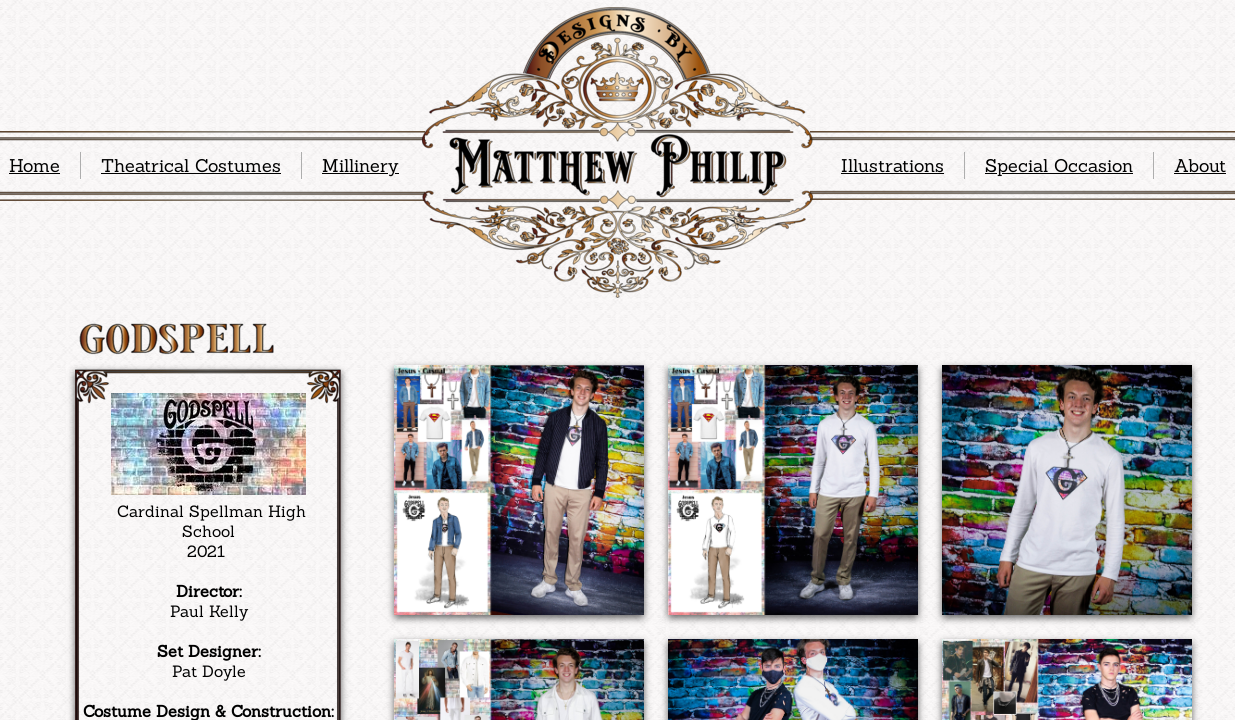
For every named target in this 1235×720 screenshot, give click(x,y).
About (1200, 165)
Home (34, 165)
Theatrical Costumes (191, 165)
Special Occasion (1059, 165)
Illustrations (892, 165)
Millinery (360, 165)
